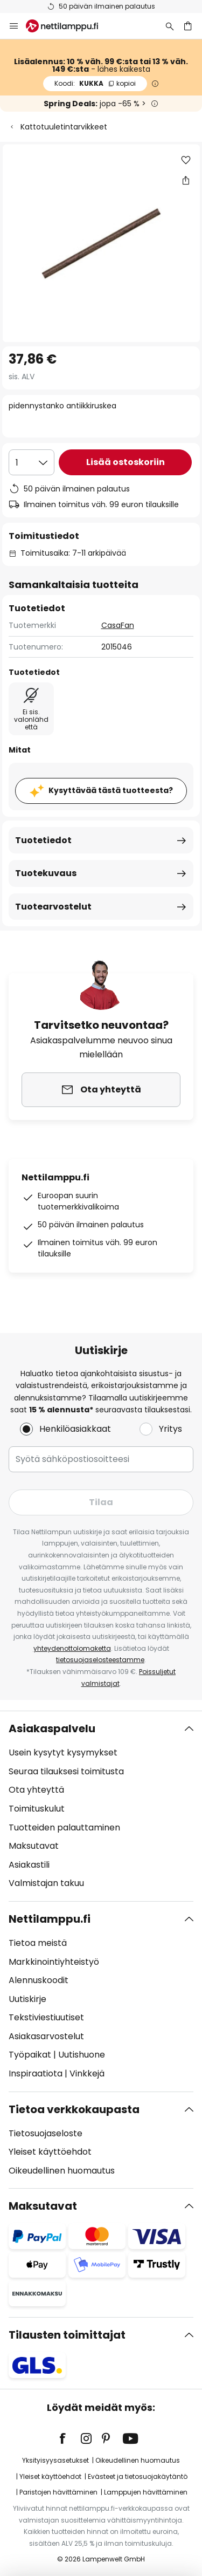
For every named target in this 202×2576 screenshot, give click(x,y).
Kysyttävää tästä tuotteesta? (110, 790)
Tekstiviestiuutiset (46, 2017)
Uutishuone (81, 2054)
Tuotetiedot (43, 840)
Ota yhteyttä (36, 1790)
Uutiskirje (27, 1999)
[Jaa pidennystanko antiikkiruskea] (186, 180)
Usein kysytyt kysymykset (63, 1752)
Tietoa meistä (38, 1943)
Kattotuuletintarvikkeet (63, 126)
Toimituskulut (37, 1808)
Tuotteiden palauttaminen (64, 1827)
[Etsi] (169, 26)
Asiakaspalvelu (52, 1728)
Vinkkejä (87, 2073)
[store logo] (68, 26)
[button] (186, 160)
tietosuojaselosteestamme (100, 1659)
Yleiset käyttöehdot (50, 2151)
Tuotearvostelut (53, 906)
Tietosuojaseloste (45, 2133)
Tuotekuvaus (45, 873)
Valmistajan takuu (46, 1883)
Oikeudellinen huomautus (62, 2170)
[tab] (101, 1806)
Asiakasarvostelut (46, 2036)
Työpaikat (30, 2054)
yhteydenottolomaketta (72, 1648)
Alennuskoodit (38, 1980)
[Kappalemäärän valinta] (31, 462)
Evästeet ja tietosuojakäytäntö (137, 2476)
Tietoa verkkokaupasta (74, 2109)
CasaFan (117, 625)
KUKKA (95, 83)
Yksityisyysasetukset (55, 2460)
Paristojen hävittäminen (58, 2492)
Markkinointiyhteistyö (54, 1962)
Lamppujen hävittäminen (145, 2492)
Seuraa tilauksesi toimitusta (66, 1771)
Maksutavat (34, 1846)
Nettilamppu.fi (49, 1918)
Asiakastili (29, 1864)
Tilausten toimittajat (67, 2334)
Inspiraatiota (35, 2073)
